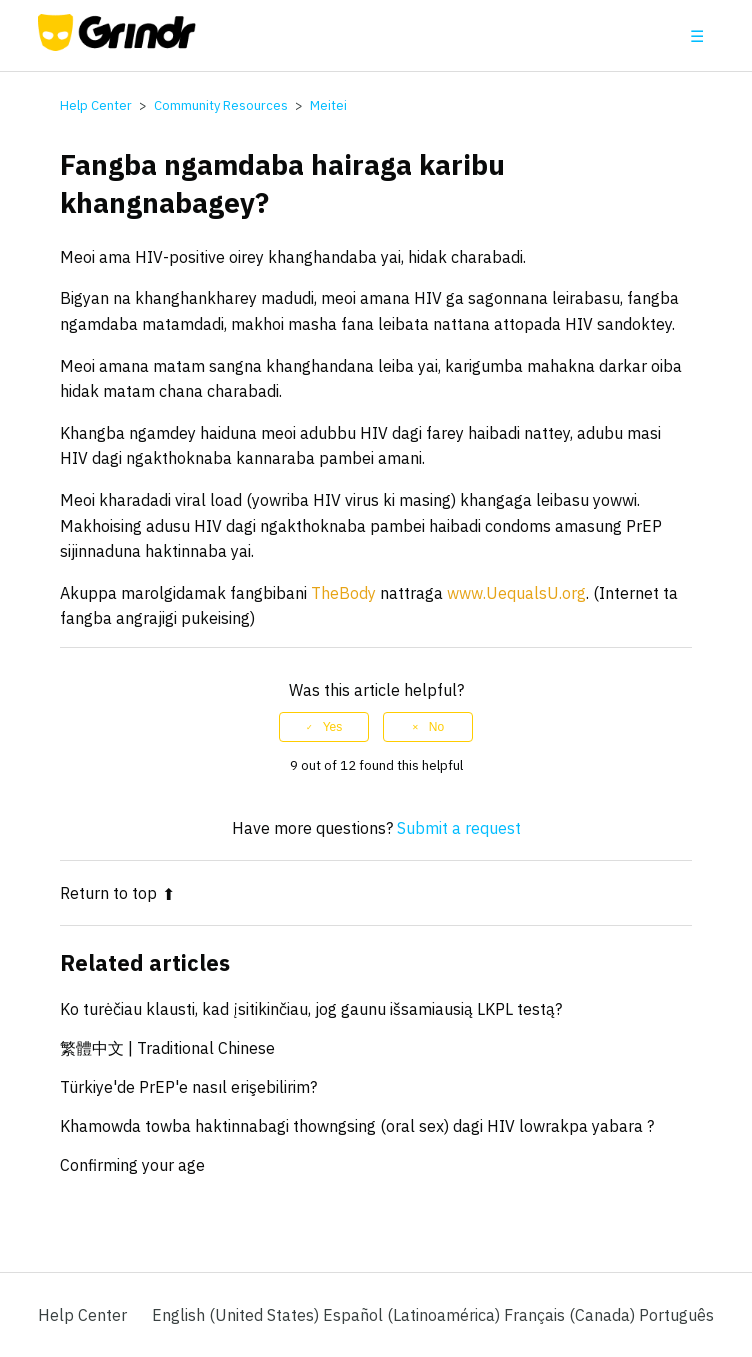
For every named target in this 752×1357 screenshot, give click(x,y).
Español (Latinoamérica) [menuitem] (413, 1315)
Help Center (96, 105)
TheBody (343, 593)
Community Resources (221, 105)
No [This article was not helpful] (436, 727)
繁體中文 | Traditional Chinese (167, 1048)
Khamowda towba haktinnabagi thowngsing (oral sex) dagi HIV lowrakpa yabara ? (357, 1126)
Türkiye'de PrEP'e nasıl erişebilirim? (188, 1087)
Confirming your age (132, 1165)
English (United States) (237, 1315)
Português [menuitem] (676, 1315)
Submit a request (459, 828)
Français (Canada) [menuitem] (571, 1315)
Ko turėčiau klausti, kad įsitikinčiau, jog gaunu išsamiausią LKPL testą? (311, 1009)
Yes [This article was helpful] (333, 727)
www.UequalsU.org (516, 593)
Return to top (117, 893)
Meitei (328, 105)
